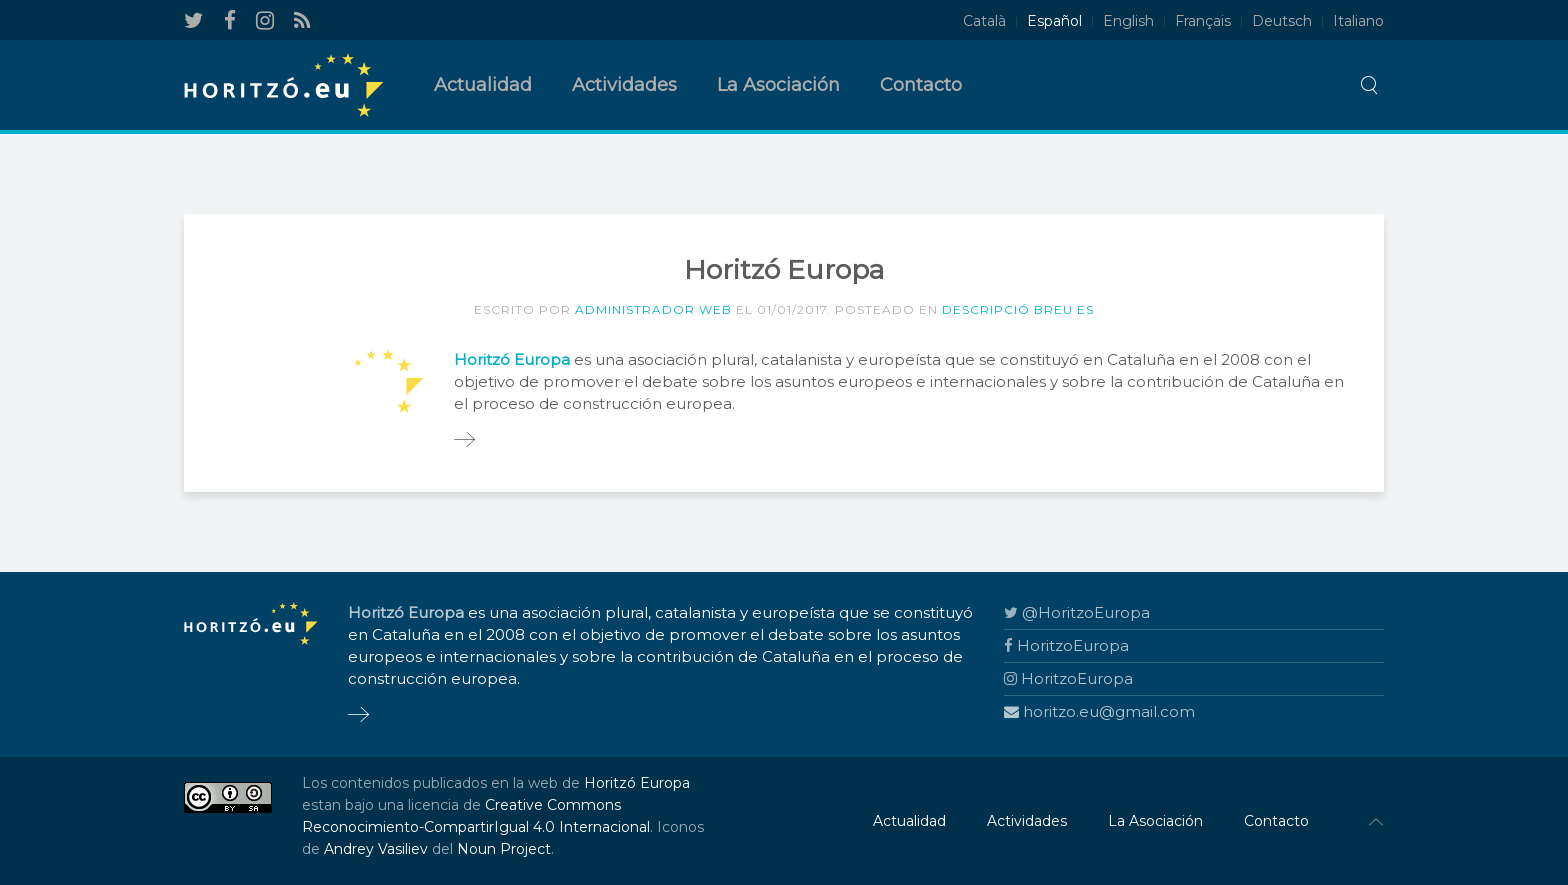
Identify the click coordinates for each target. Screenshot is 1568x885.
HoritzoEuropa (1066, 645)
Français (1203, 21)
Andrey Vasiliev (376, 849)
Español (1054, 21)
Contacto (921, 85)
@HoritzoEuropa (1077, 612)
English (1128, 21)
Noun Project (504, 849)
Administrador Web (653, 309)
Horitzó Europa (637, 783)
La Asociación (778, 85)
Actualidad (483, 85)
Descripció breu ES (1018, 309)
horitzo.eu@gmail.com (1099, 711)
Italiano (1358, 21)
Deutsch (1282, 21)
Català (984, 21)
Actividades (624, 85)
